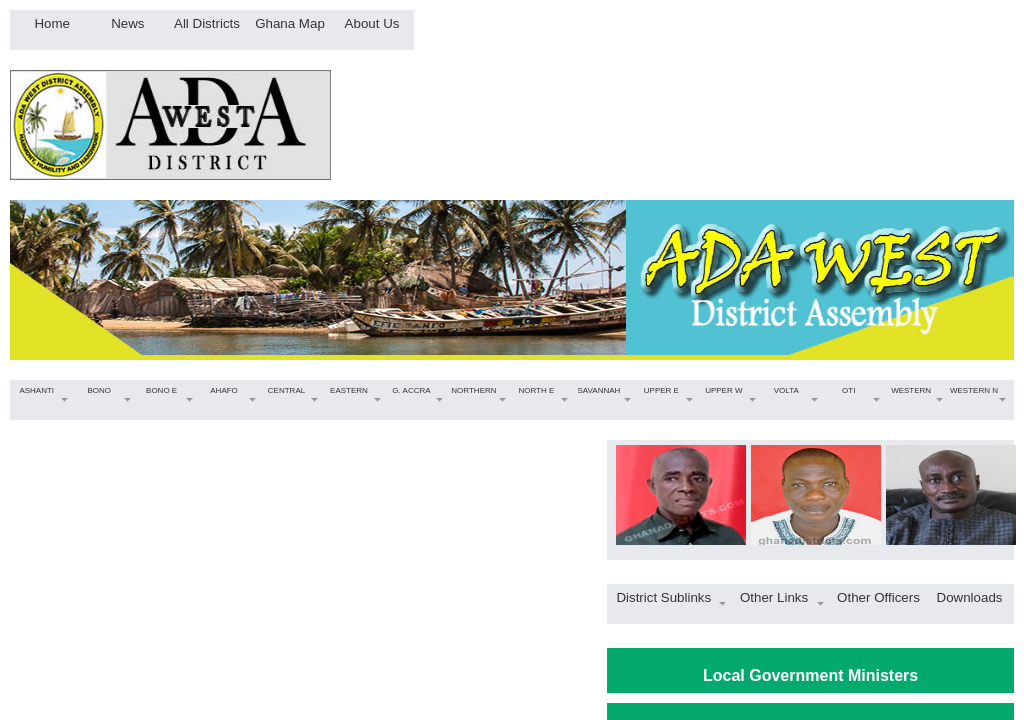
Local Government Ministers (810, 675)
